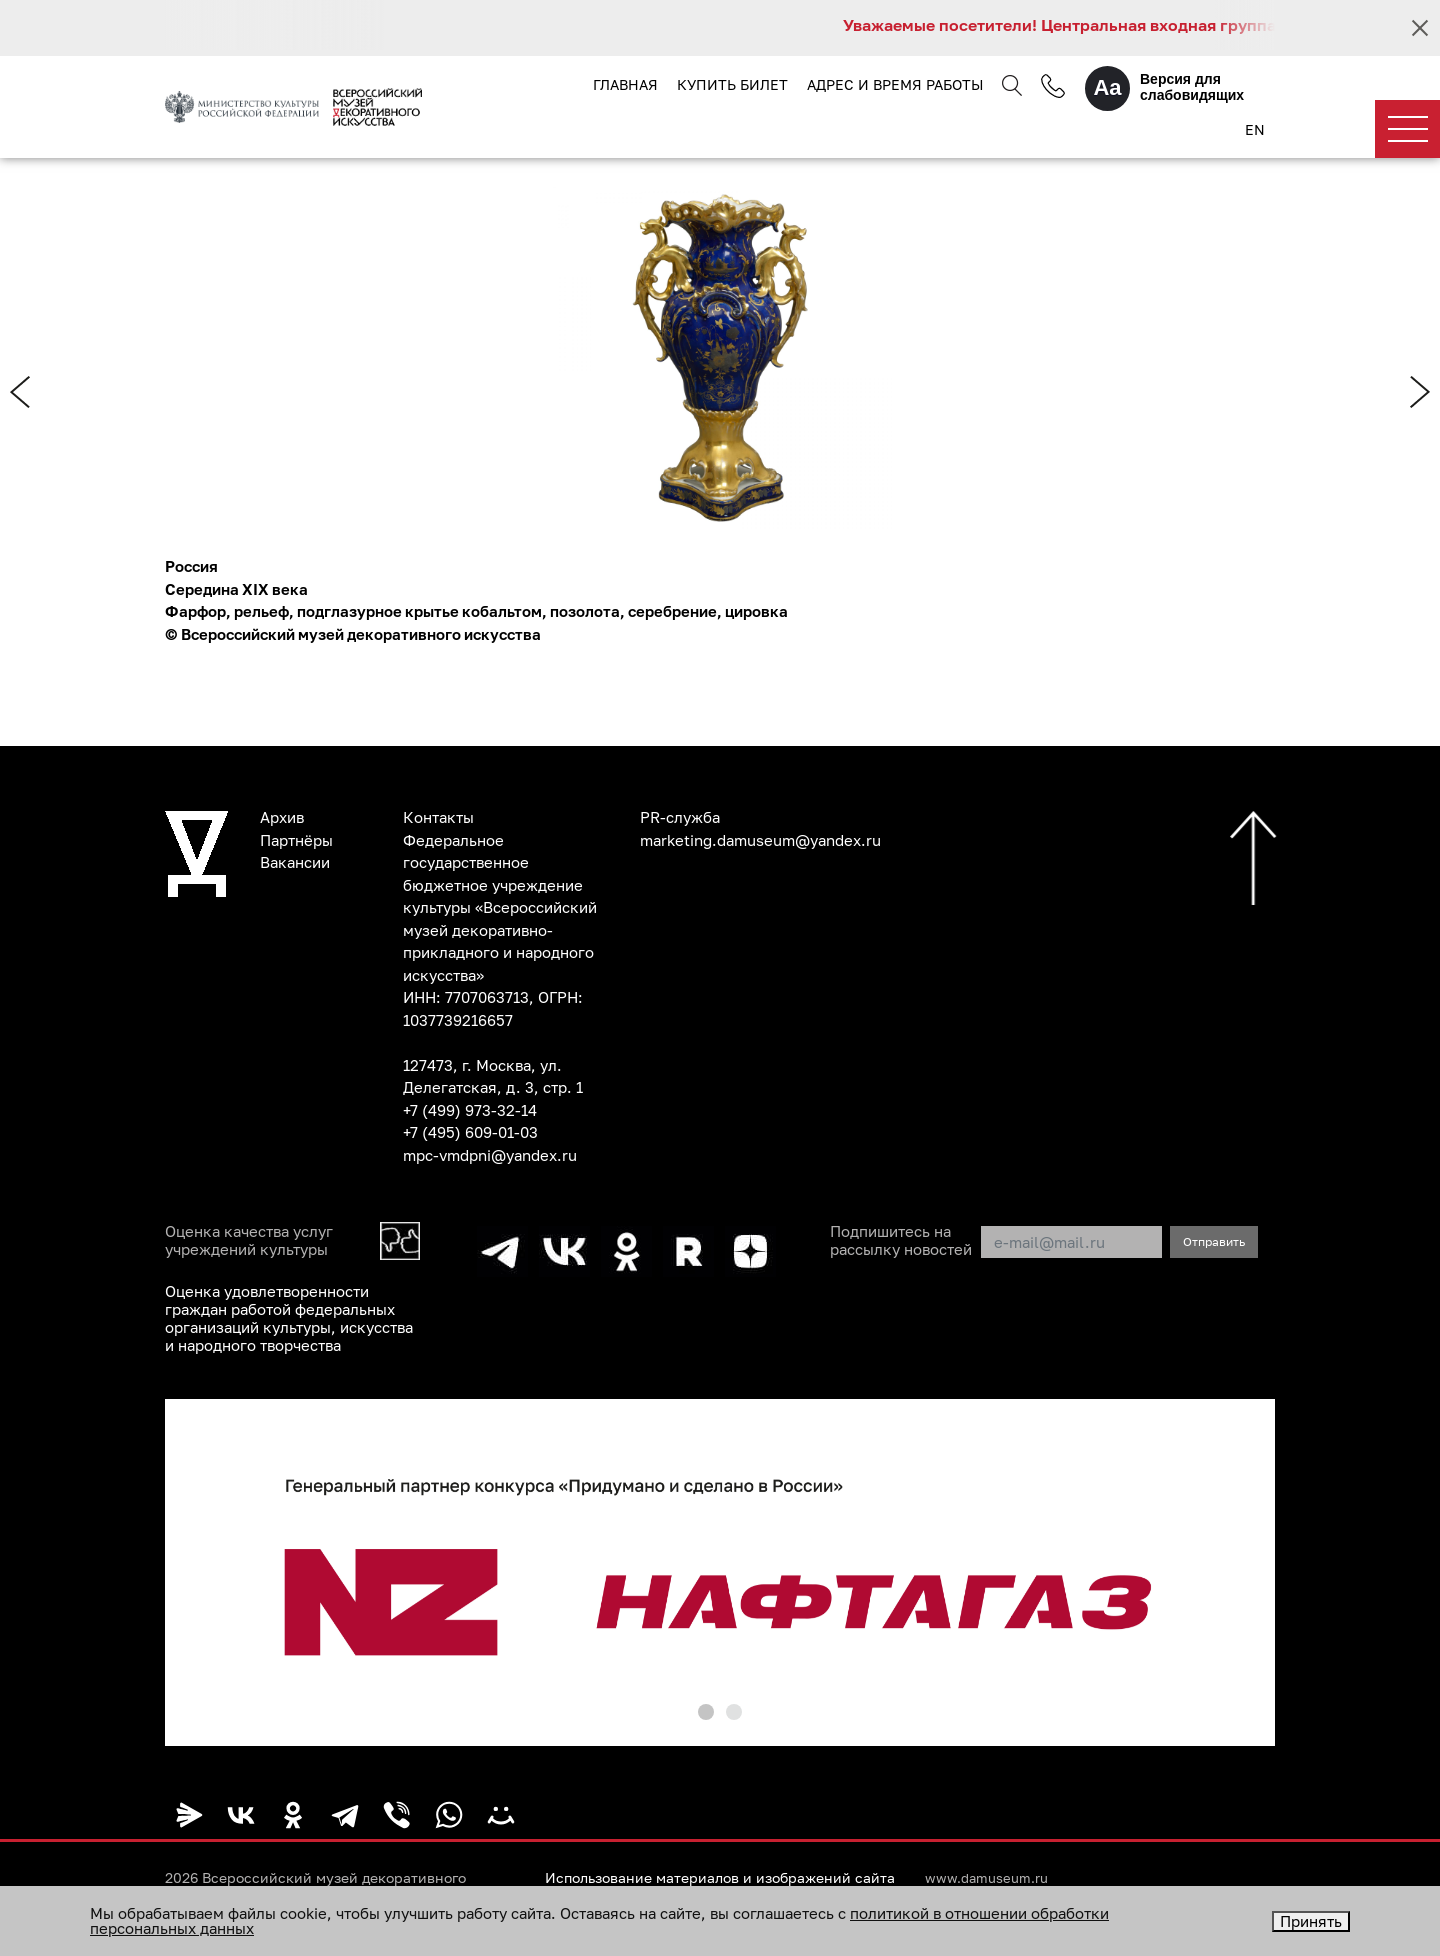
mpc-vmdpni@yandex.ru (490, 1155)
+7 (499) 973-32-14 (470, 1110)
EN (1255, 129)
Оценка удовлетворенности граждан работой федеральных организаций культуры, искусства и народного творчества (289, 1318)
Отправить (1214, 1241)
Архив (282, 817)
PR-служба (680, 817)
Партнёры (296, 840)
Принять (1311, 1921)
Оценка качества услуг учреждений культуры (249, 1240)
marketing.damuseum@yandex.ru (760, 840)
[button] (706, 1712)
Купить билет (732, 84)
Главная (625, 84)
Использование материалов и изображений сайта (720, 1878)
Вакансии (295, 862)
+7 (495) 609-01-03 (470, 1132)
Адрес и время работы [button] (895, 84)
